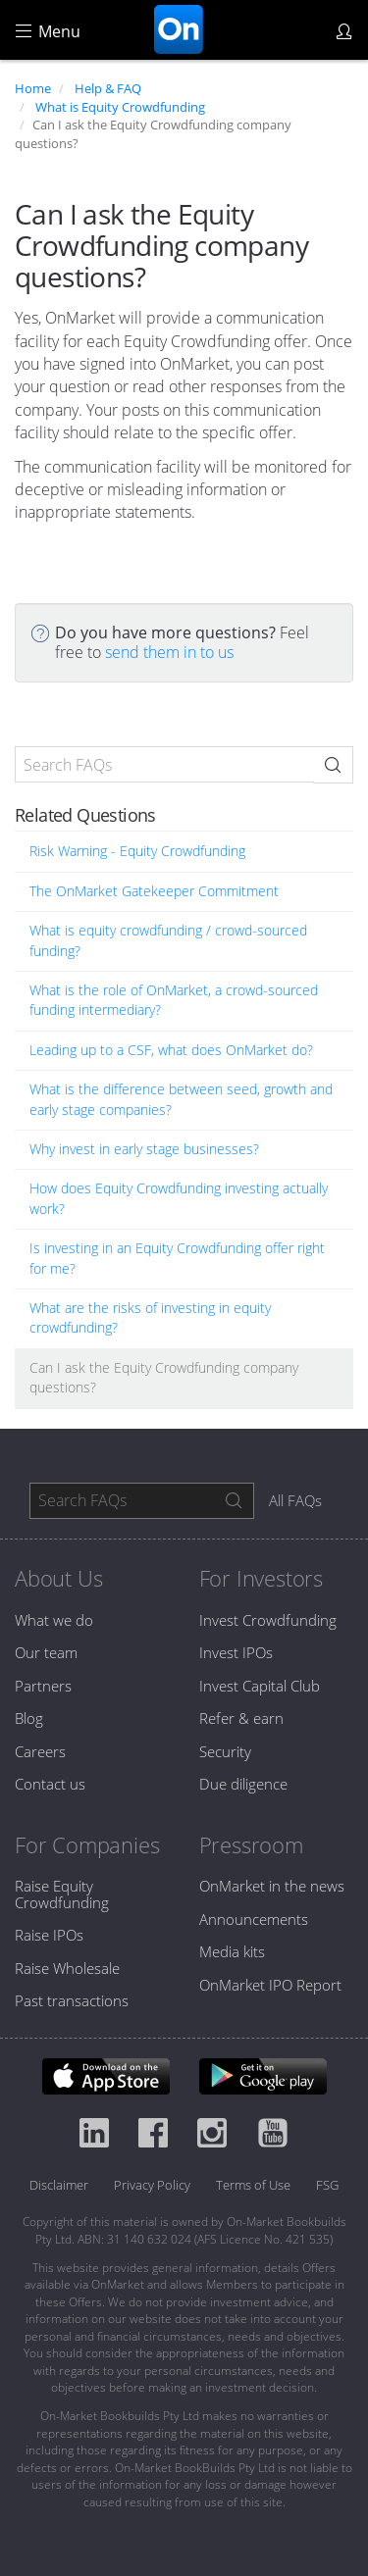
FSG (327, 2185)
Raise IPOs (49, 1935)
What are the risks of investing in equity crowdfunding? (150, 1317)
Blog (29, 1718)
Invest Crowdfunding (268, 1620)
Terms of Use (253, 2185)
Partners (43, 1685)
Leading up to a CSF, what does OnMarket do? (171, 1049)
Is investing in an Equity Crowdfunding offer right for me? (177, 1257)
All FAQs (295, 1500)
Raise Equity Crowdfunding (62, 1894)
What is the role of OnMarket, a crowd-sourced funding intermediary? (173, 1000)
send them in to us (169, 652)
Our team (46, 1652)
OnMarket (178, 29)
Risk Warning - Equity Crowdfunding (137, 850)
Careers (40, 1751)
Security (225, 1751)
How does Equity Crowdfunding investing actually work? (178, 1198)
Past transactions (72, 2000)
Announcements (253, 1919)
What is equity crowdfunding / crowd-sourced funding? (168, 940)
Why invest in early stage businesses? (144, 1148)
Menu (48, 31)
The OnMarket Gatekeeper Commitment (154, 891)
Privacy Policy (152, 2185)
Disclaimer (58, 2185)
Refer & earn (241, 1718)
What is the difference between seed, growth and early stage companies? (181, 1099)
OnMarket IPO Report (270, 1985)
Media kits (232, 1951)
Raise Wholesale (67, 1968)
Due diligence (243, 1783)
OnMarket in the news (271, 1885)
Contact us (50, 1783)
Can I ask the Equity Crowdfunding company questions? (163, 1377)
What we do (54, 1620)
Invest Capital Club (259, 1685)
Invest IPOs (236, 1652)
